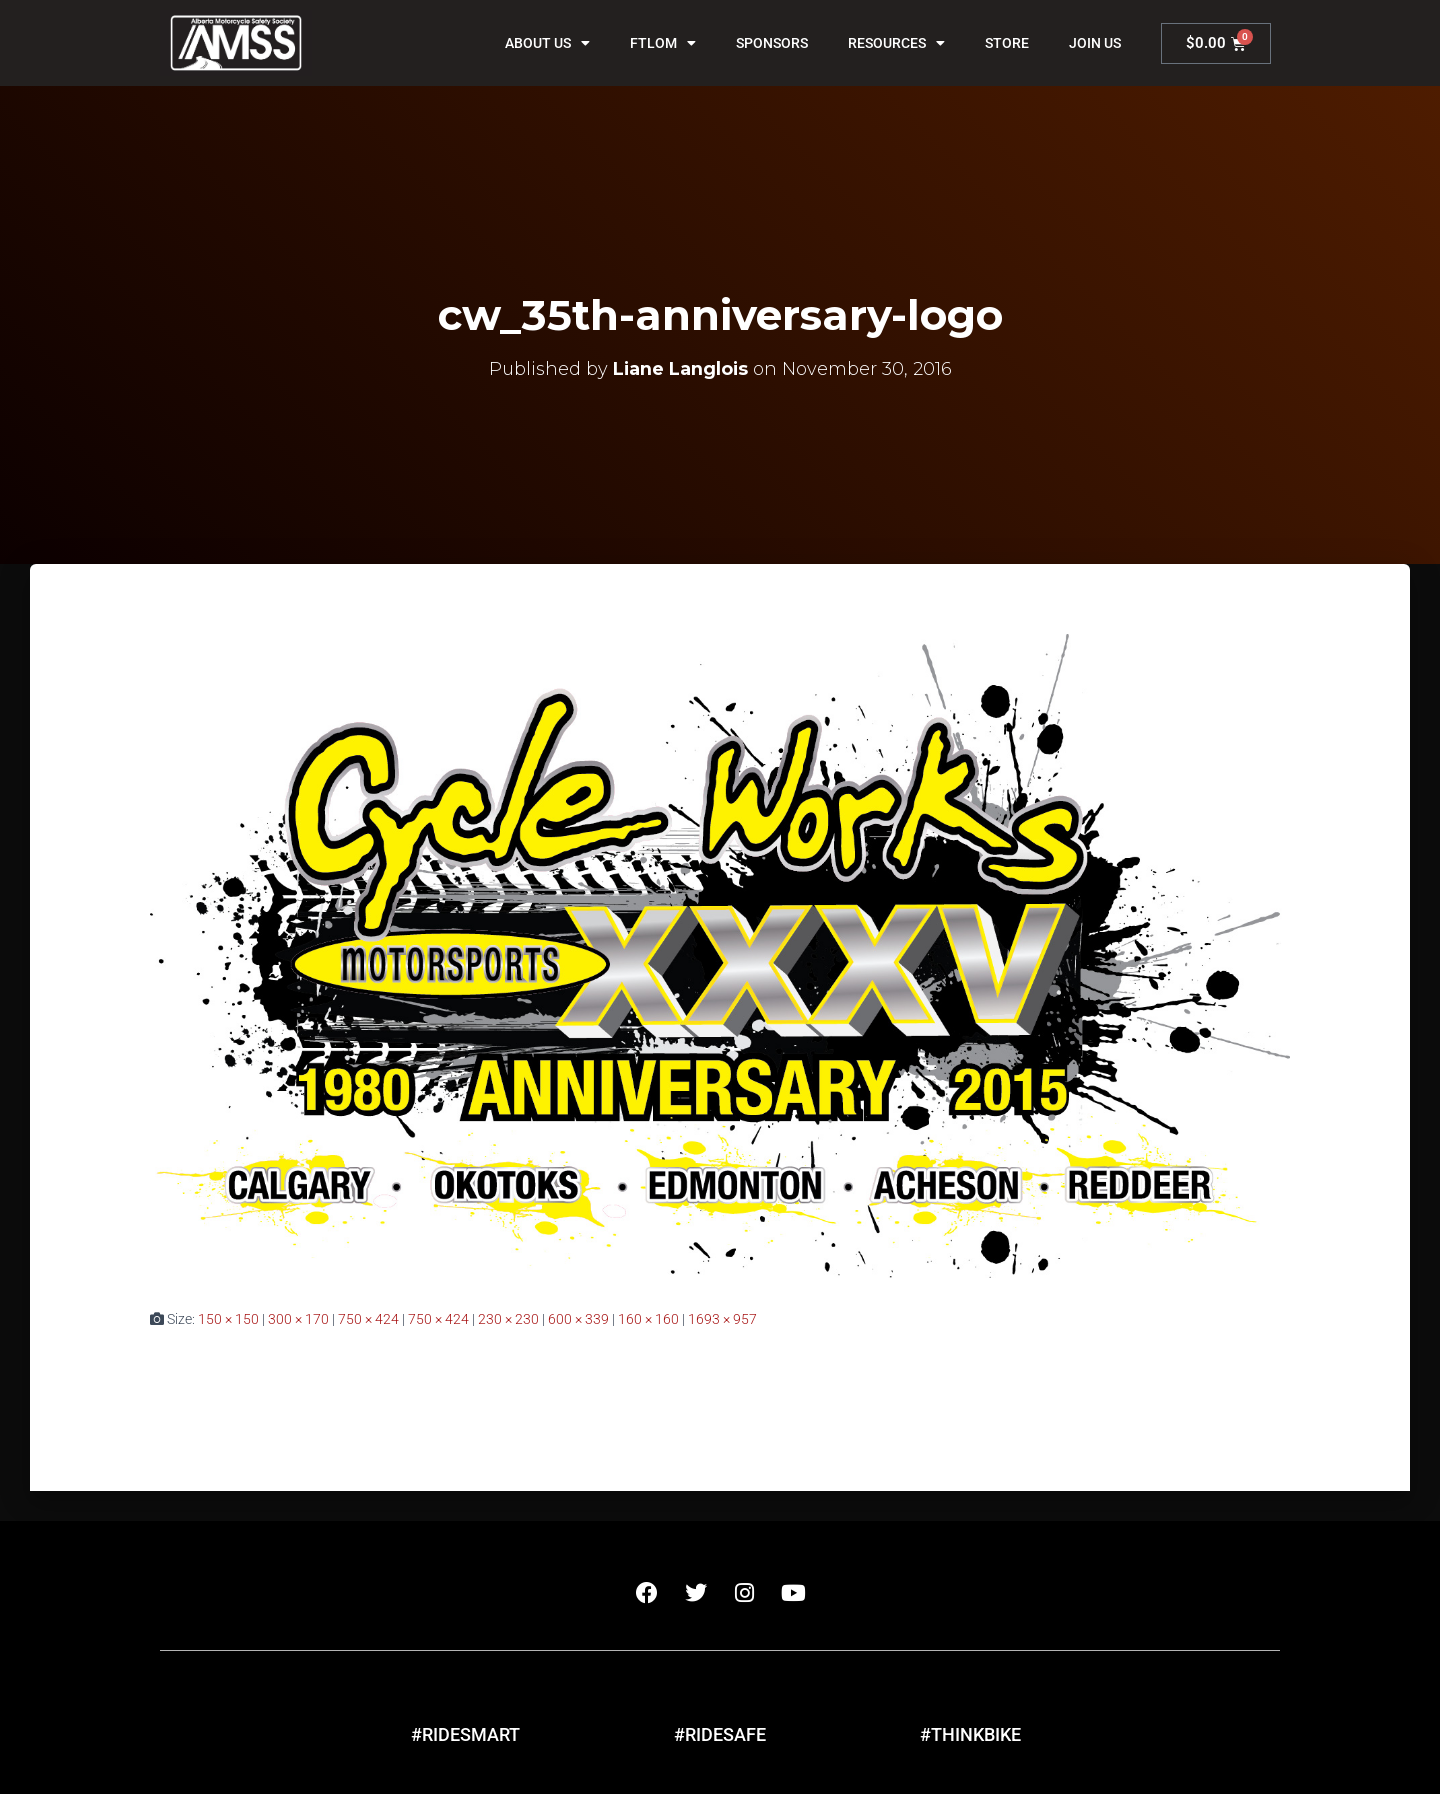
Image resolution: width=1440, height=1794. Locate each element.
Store (1007, 43)
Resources (896, 43)
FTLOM (663, 43)
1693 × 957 (722, 1319)
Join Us (1095, 43)
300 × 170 (298, 1319)
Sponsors (772, 43)
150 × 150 (228, 1319)
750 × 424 (368, 1319)
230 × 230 (508, 1319)
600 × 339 (578, 1319)
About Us (547, 43)
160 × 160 (648, 1319)
